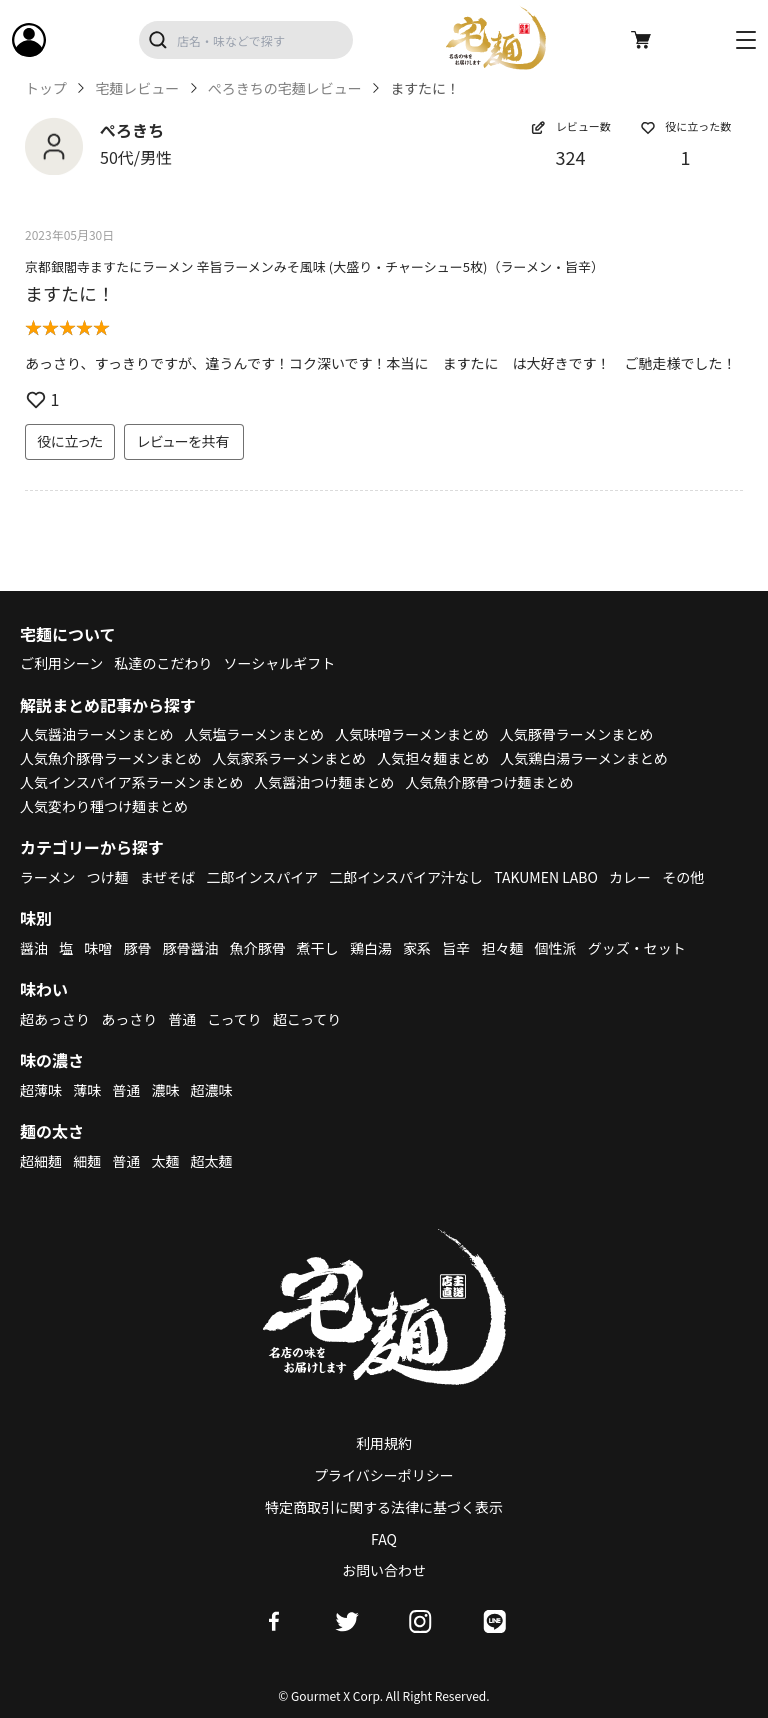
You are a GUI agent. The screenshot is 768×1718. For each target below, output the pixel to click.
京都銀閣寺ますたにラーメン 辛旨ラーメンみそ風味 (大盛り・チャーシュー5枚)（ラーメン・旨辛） (314, 266)
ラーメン (47, 877)
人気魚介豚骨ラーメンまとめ (110, 758)
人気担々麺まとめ (433, 758)
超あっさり (55, 1019)
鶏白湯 (371, 948)
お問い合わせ (384, 1570)
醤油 (34, 948)
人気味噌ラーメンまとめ (411, 734)
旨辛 (456, 948)
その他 (683, 877)
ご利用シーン (61, 663)
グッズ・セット (637, 948)
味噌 (98, 948)
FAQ (384, 1539)
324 (571, 157)
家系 (417, 948)
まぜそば (168, 877)
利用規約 (384, 1443)
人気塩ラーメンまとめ (254, 734)
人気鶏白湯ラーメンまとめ (583, 758)
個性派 (556, 948)
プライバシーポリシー (384, 1475)
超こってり (307, 1019)
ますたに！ (70, 293)
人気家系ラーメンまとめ (289, 758)
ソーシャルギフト (280, 663)
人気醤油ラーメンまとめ (96, 734)
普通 (182, 1019)
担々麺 (502, 948)
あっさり (129, 1019)
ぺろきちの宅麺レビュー (285, 88)
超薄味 (41, 1090)
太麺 (165, 1161)
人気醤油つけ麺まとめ (324, 782)
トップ (46, 88)
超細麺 (41, 1161)
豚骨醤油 (191, 948)
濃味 (165, 1090)
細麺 (87, 1161)
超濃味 (212, 1090)
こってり (234, 1019)
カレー (630, 877)
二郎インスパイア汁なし (406, 877)
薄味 (87, 1090)
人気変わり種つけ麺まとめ (104, 806)
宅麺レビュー (137, 88)
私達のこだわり (163, 663)
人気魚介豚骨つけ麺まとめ (489, 782)
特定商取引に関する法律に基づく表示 (384, 1507)
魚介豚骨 (258, 948)
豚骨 (137, 948)
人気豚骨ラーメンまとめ (576, 734)
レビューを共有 (184, 441)
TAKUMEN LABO (546, 877)
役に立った (70, 441)
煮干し (318, 948)
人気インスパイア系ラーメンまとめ (131, 782)
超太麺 (212, 1161)
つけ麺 (108, 877)
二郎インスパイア (262, 877)
